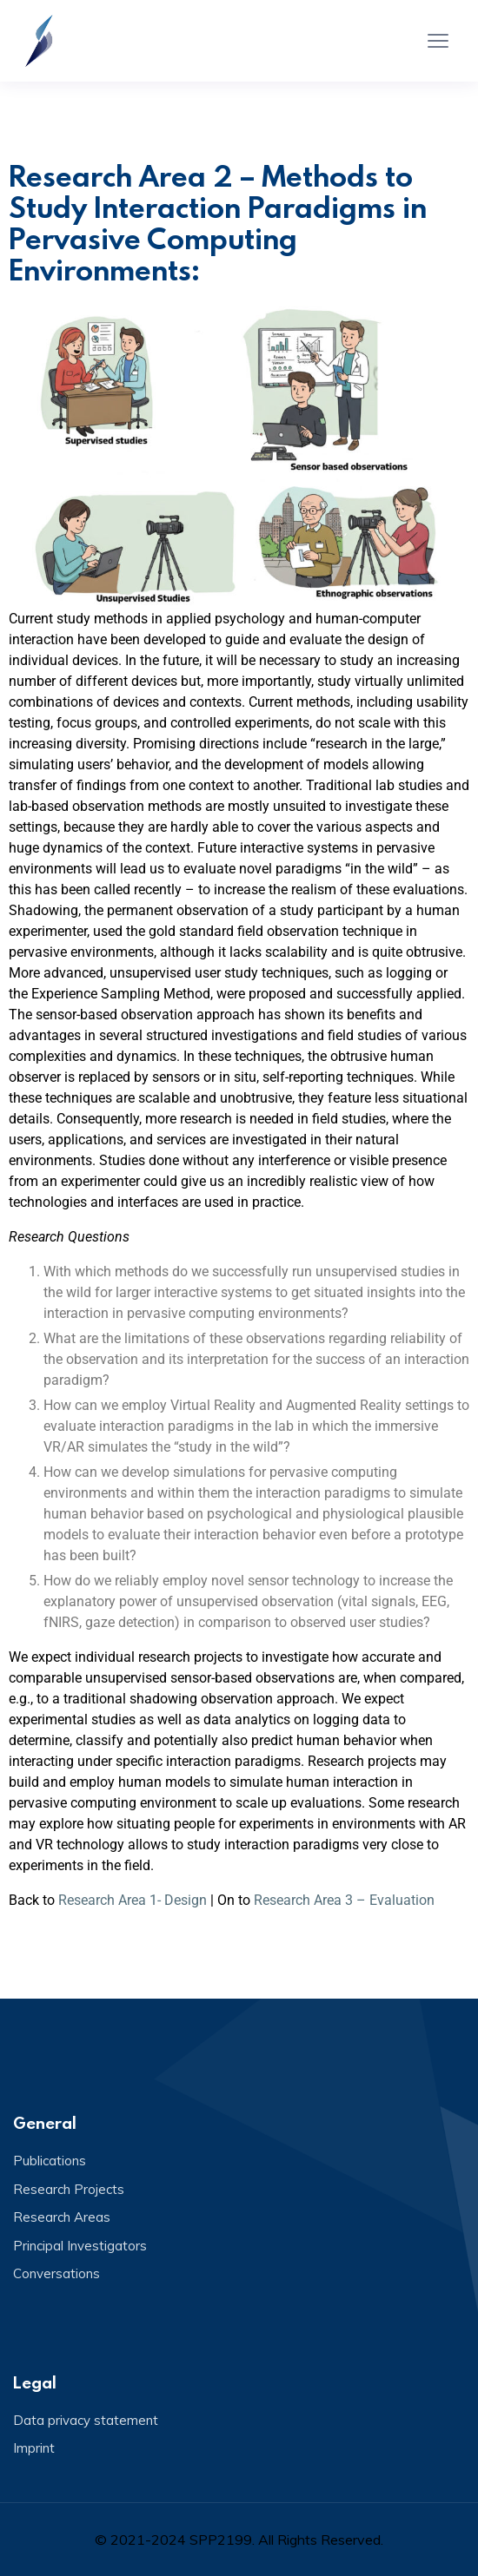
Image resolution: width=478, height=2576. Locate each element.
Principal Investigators (80, 2245)
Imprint (34, 2448)
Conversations (56, 2273)
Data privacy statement (85, 2420)
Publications (49, 2160)
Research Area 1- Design (132, 1900)
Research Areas (61, 2217)
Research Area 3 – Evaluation (344, 1900)
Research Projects (68, 2189)
